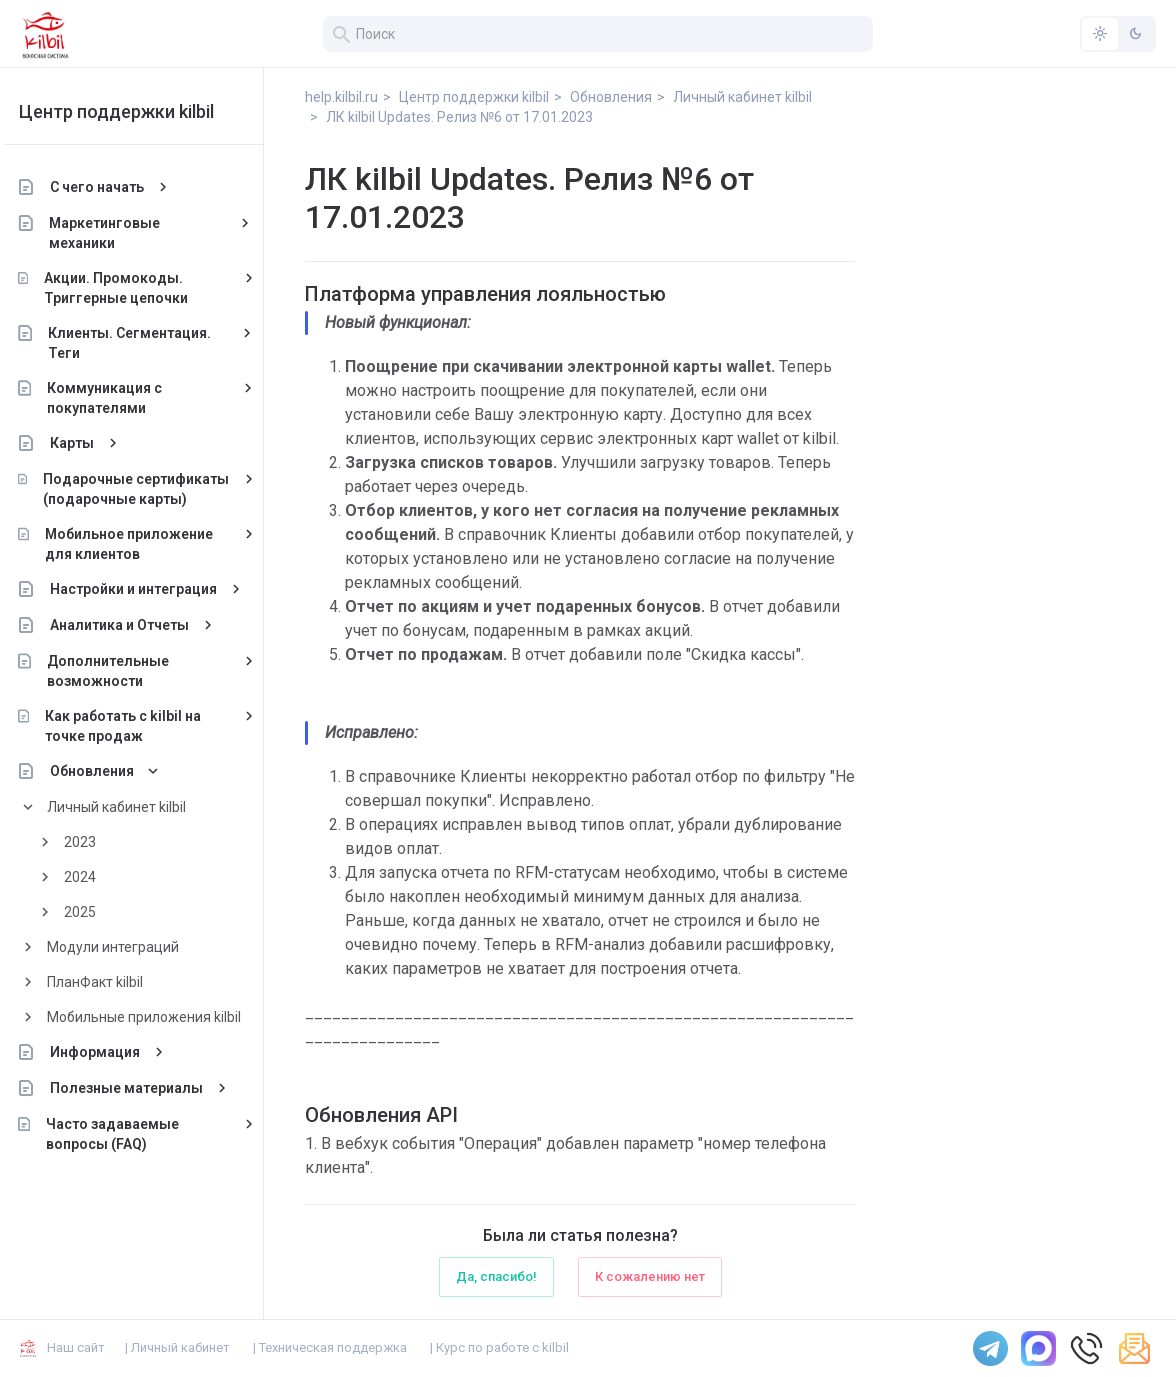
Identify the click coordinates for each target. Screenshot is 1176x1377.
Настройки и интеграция (149, 589)
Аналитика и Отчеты (135, 625)
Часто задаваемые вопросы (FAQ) (128, 1134)
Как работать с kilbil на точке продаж (140, 726)
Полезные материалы (142, 1088)
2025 (96, 912)
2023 (96, 842)
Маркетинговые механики (121, 233)
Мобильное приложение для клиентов (145, 544)
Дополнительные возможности (124, 671)
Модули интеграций (129, 947)
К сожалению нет (650, 1276)
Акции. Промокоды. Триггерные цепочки (132, 288)
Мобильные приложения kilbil (160, 1017)
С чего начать (113, 187)
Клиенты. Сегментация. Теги (146, 343)
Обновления (108, 771)
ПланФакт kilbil (111, 982)
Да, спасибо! (496, 1276)
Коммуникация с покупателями (120, 398)
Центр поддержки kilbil (132, 111)
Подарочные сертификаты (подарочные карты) (152, 489)
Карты (88, 443)
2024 (96, 877)
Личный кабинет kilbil (132, 807)
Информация (111, 1052)
